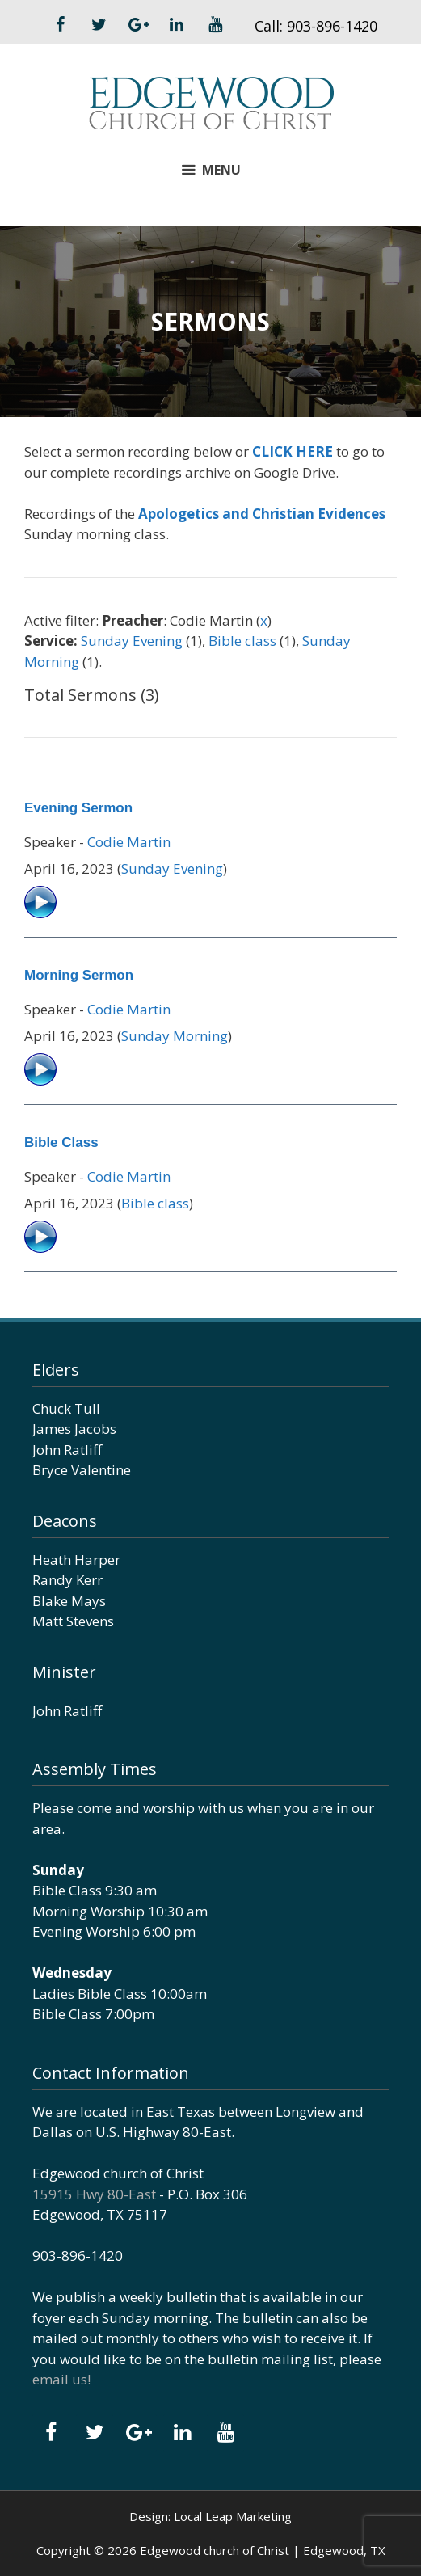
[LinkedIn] (177, 25)
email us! (61, 2379)
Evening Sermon (78, 808)
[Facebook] (60, 25)
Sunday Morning (174, 1036)
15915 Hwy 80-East (94, 2194)
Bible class (242, 640)
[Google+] (138, 25)
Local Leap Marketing (233, 2516)
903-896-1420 (332, 26)
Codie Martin (129, 842)
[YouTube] (216, 25)
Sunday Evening (132, 640)
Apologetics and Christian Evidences (261, 513)
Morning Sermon (78, 975)
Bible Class (61, 1142)
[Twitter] (99, 25)
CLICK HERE (292, 451)
